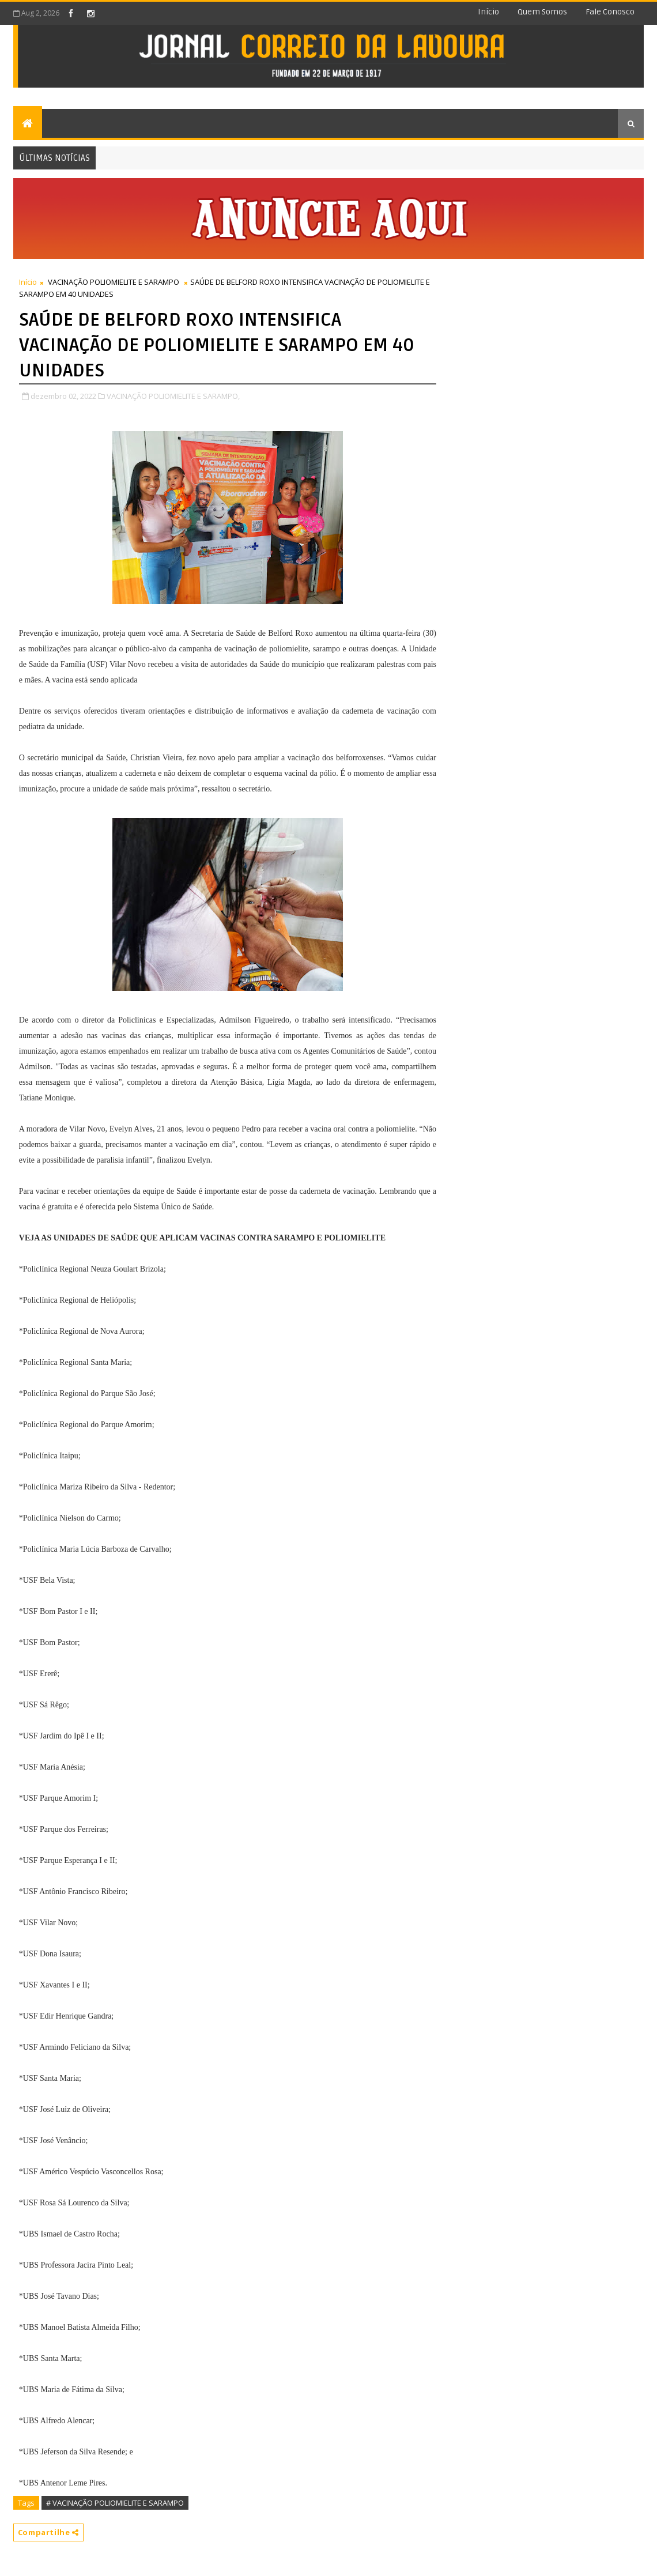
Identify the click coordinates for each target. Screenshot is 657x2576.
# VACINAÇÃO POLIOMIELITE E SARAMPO (115, 2503)
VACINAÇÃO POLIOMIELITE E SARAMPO (113, 282)
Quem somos (542, 12)
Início (488, 12)
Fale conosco (610, 12)
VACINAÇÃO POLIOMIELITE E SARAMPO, (173, 396)
